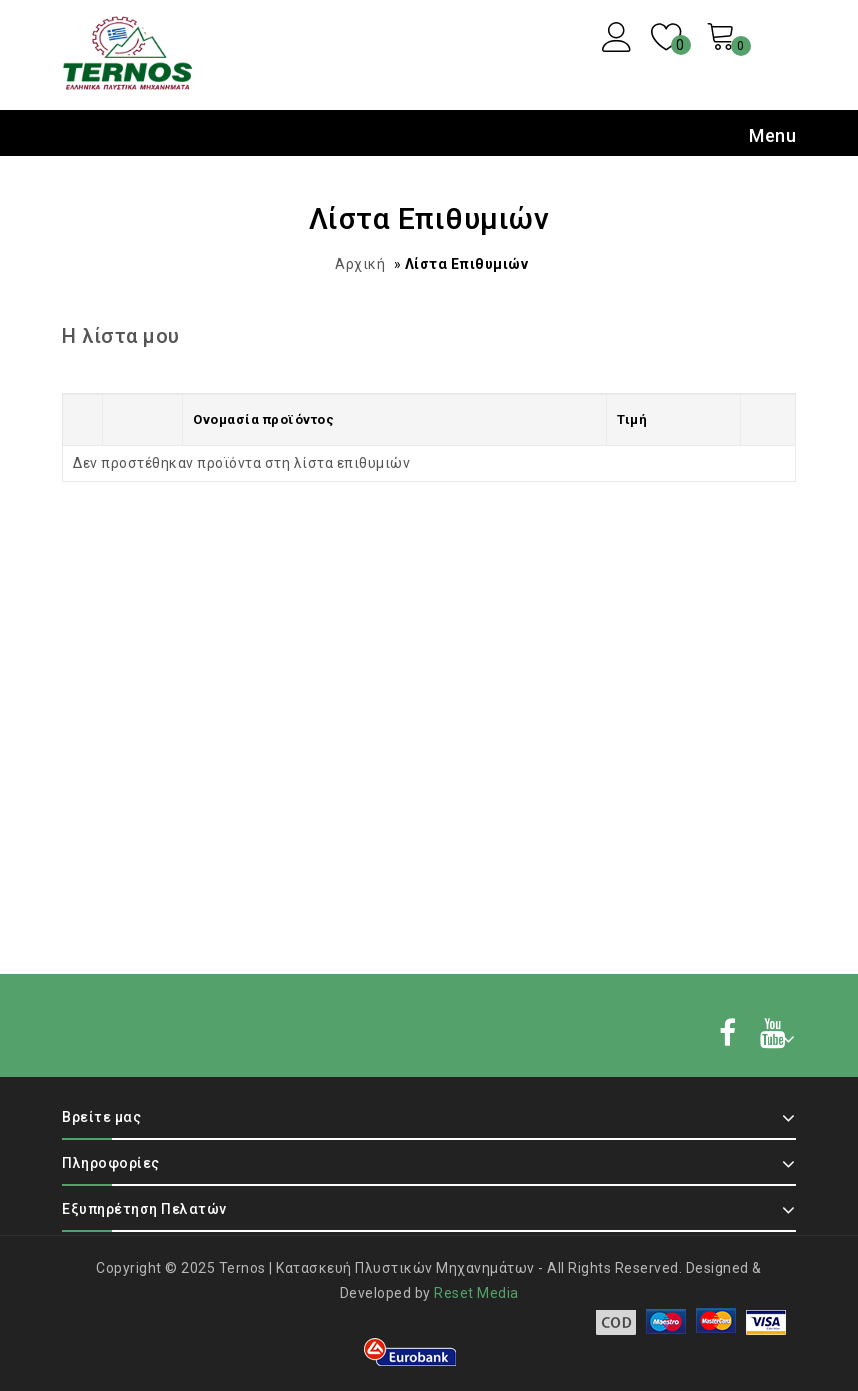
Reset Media (476, 1293)
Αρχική (360, 264)
